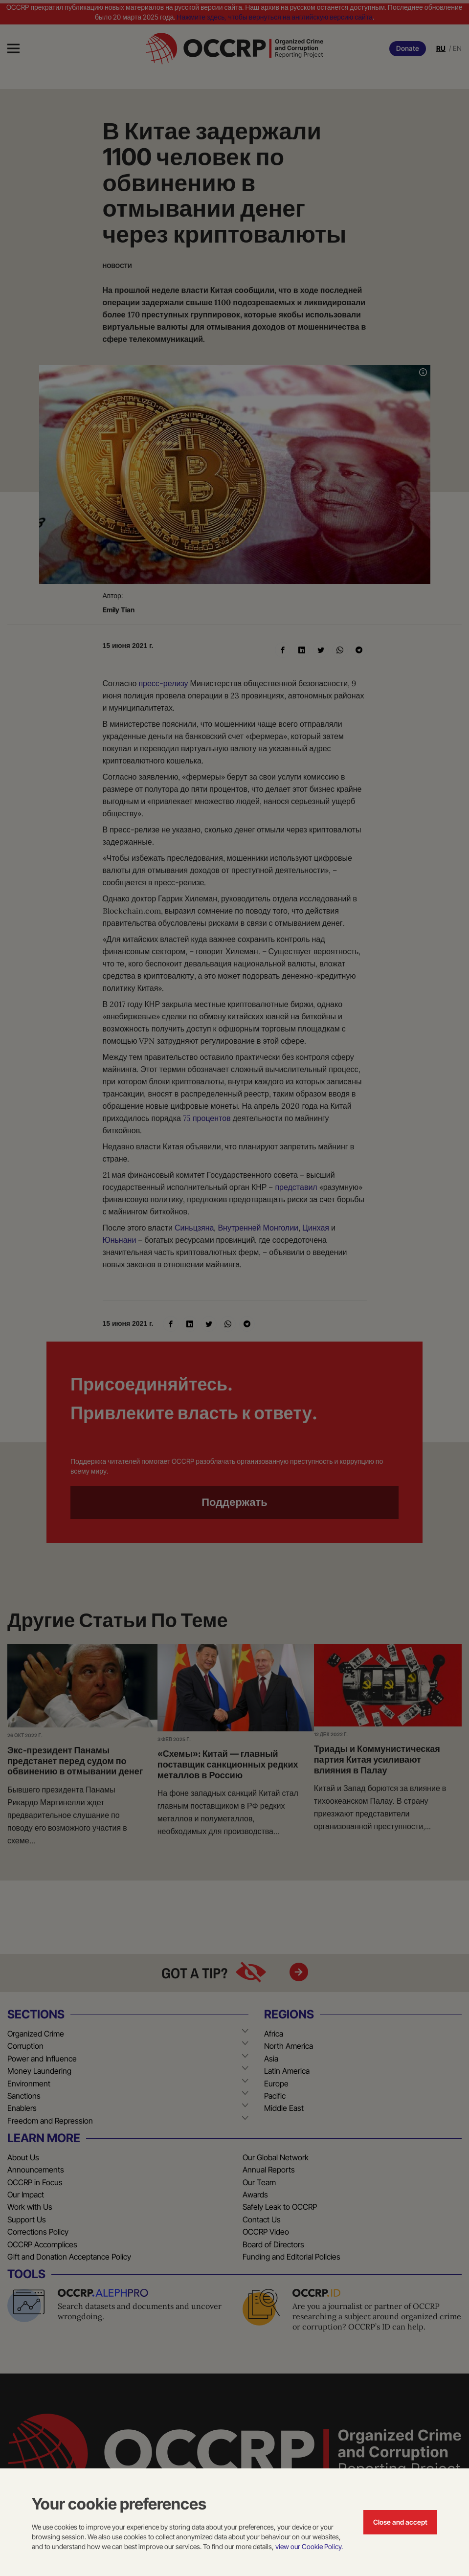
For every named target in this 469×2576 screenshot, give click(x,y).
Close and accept (400, 2522)
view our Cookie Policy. (309, 2546)
